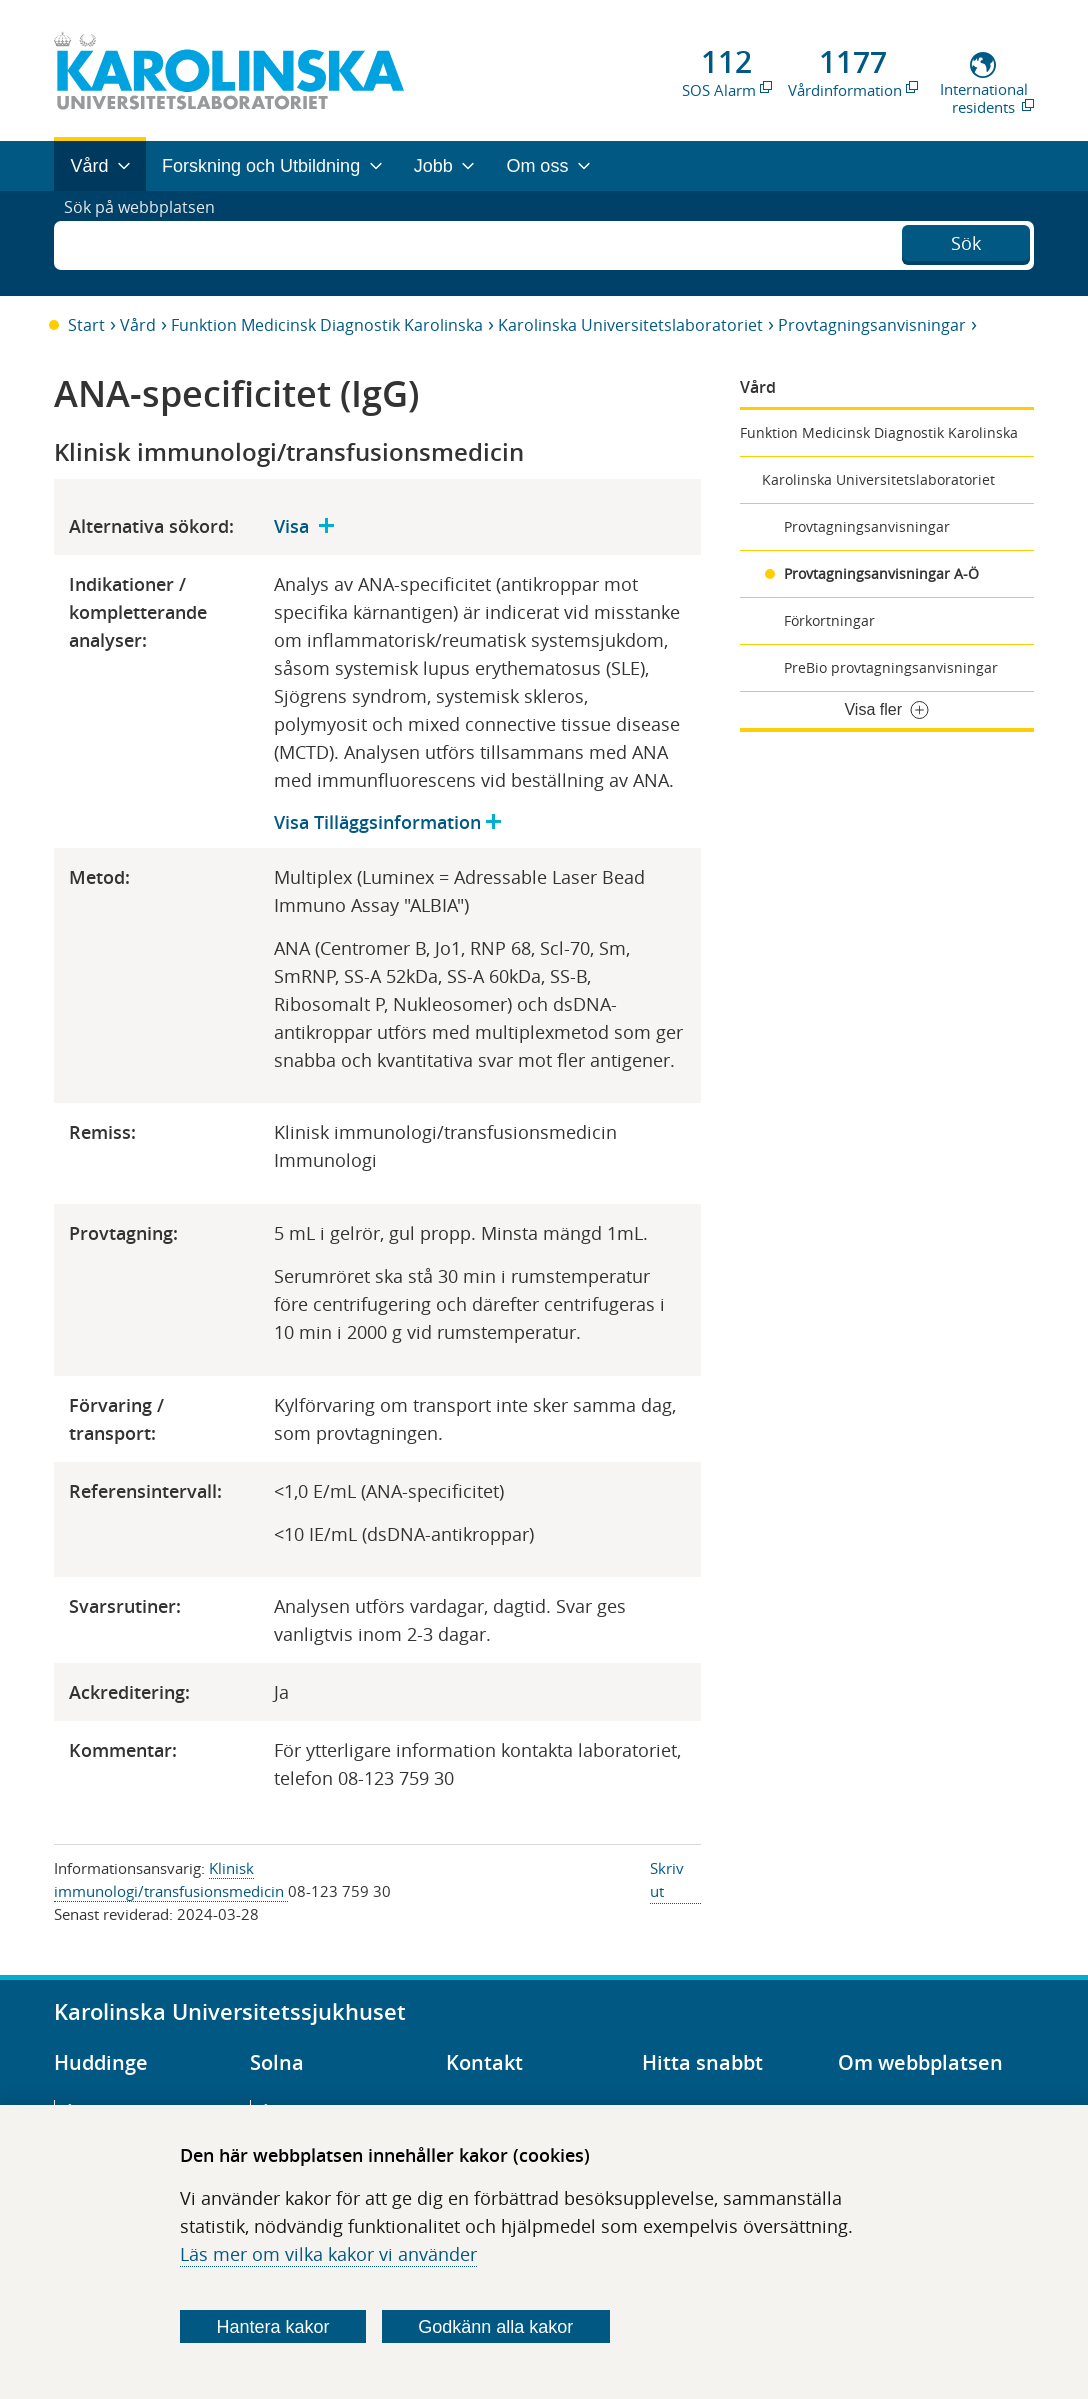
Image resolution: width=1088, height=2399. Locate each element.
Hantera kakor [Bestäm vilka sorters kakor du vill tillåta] (272, 2327)
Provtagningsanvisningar (872, 325)
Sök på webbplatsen (148, 243)
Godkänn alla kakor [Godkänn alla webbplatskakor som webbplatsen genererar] (495, 2327)
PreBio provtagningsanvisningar (891, 667)
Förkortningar (829, 620)
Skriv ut (667, 1879)
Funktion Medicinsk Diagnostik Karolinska (327, 325)
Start (86, 325)
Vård (138, 325)
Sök (966, 241)
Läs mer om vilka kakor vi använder (328, 2254)
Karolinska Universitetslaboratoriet (630, 325)
